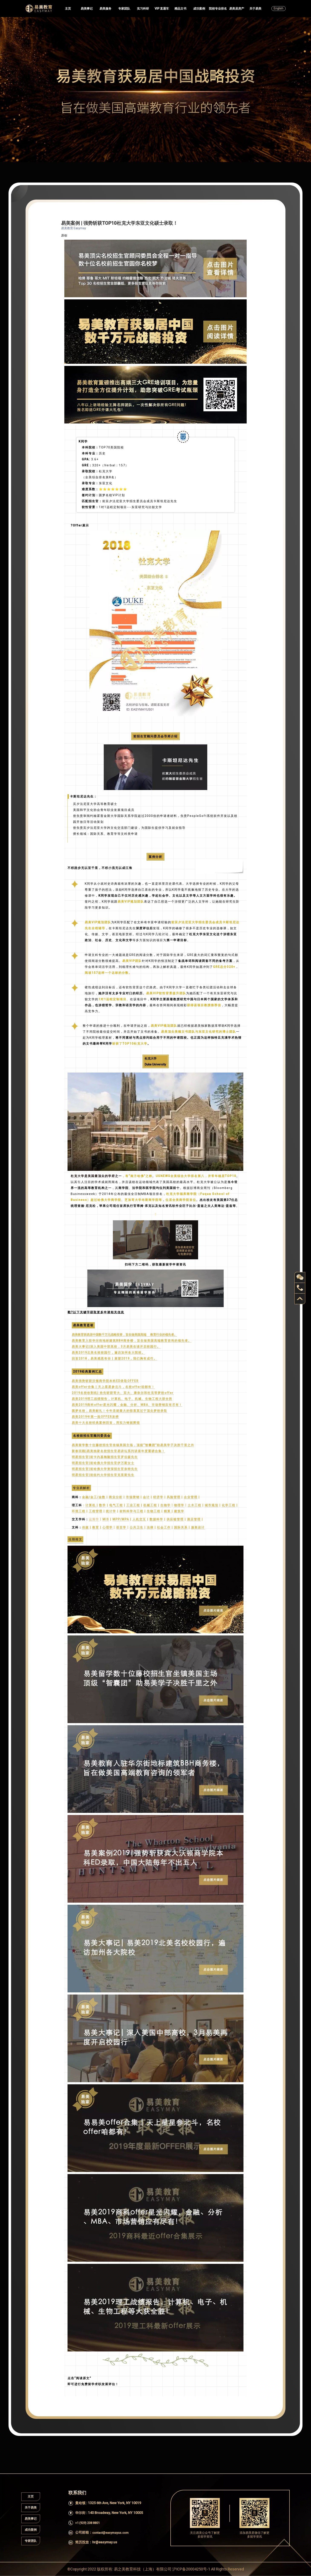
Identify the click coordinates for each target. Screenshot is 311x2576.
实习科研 (143, 8)
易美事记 (87, 8)
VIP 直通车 (162, 8)
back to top (300, 1298)
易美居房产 (236, 8)
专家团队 (124, 8)
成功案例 (199, 8)
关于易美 (255, 8)
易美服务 (105, 8)
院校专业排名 (218, 8)
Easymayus (39, 8)
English (278, 8)
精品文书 (180, 8)
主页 (68, 8)
